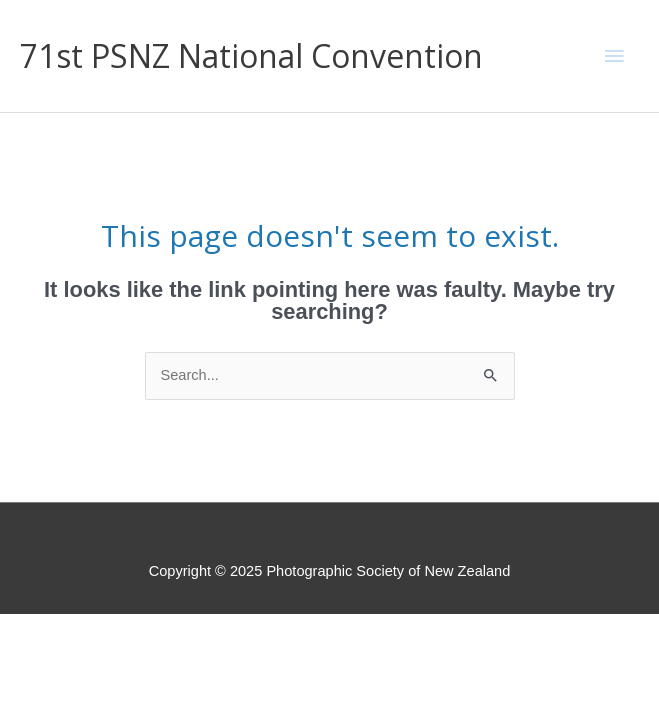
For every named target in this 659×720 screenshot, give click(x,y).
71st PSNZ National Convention (251, 55)
